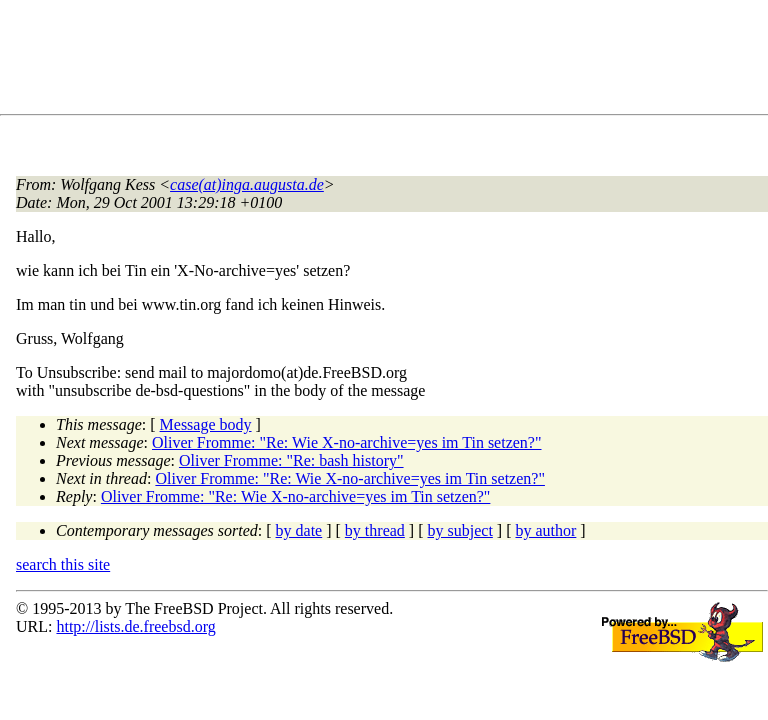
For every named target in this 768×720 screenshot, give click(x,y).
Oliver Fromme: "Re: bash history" (291, 460)
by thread (375, 530)
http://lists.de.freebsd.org (135, 626)
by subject (460, 530)
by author (545, 530)
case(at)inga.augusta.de (247, 184)
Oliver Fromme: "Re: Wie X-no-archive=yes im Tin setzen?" (347, 442)
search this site (63, 564)
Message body (206, 424)
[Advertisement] (380, 61)
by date (299, 530)
